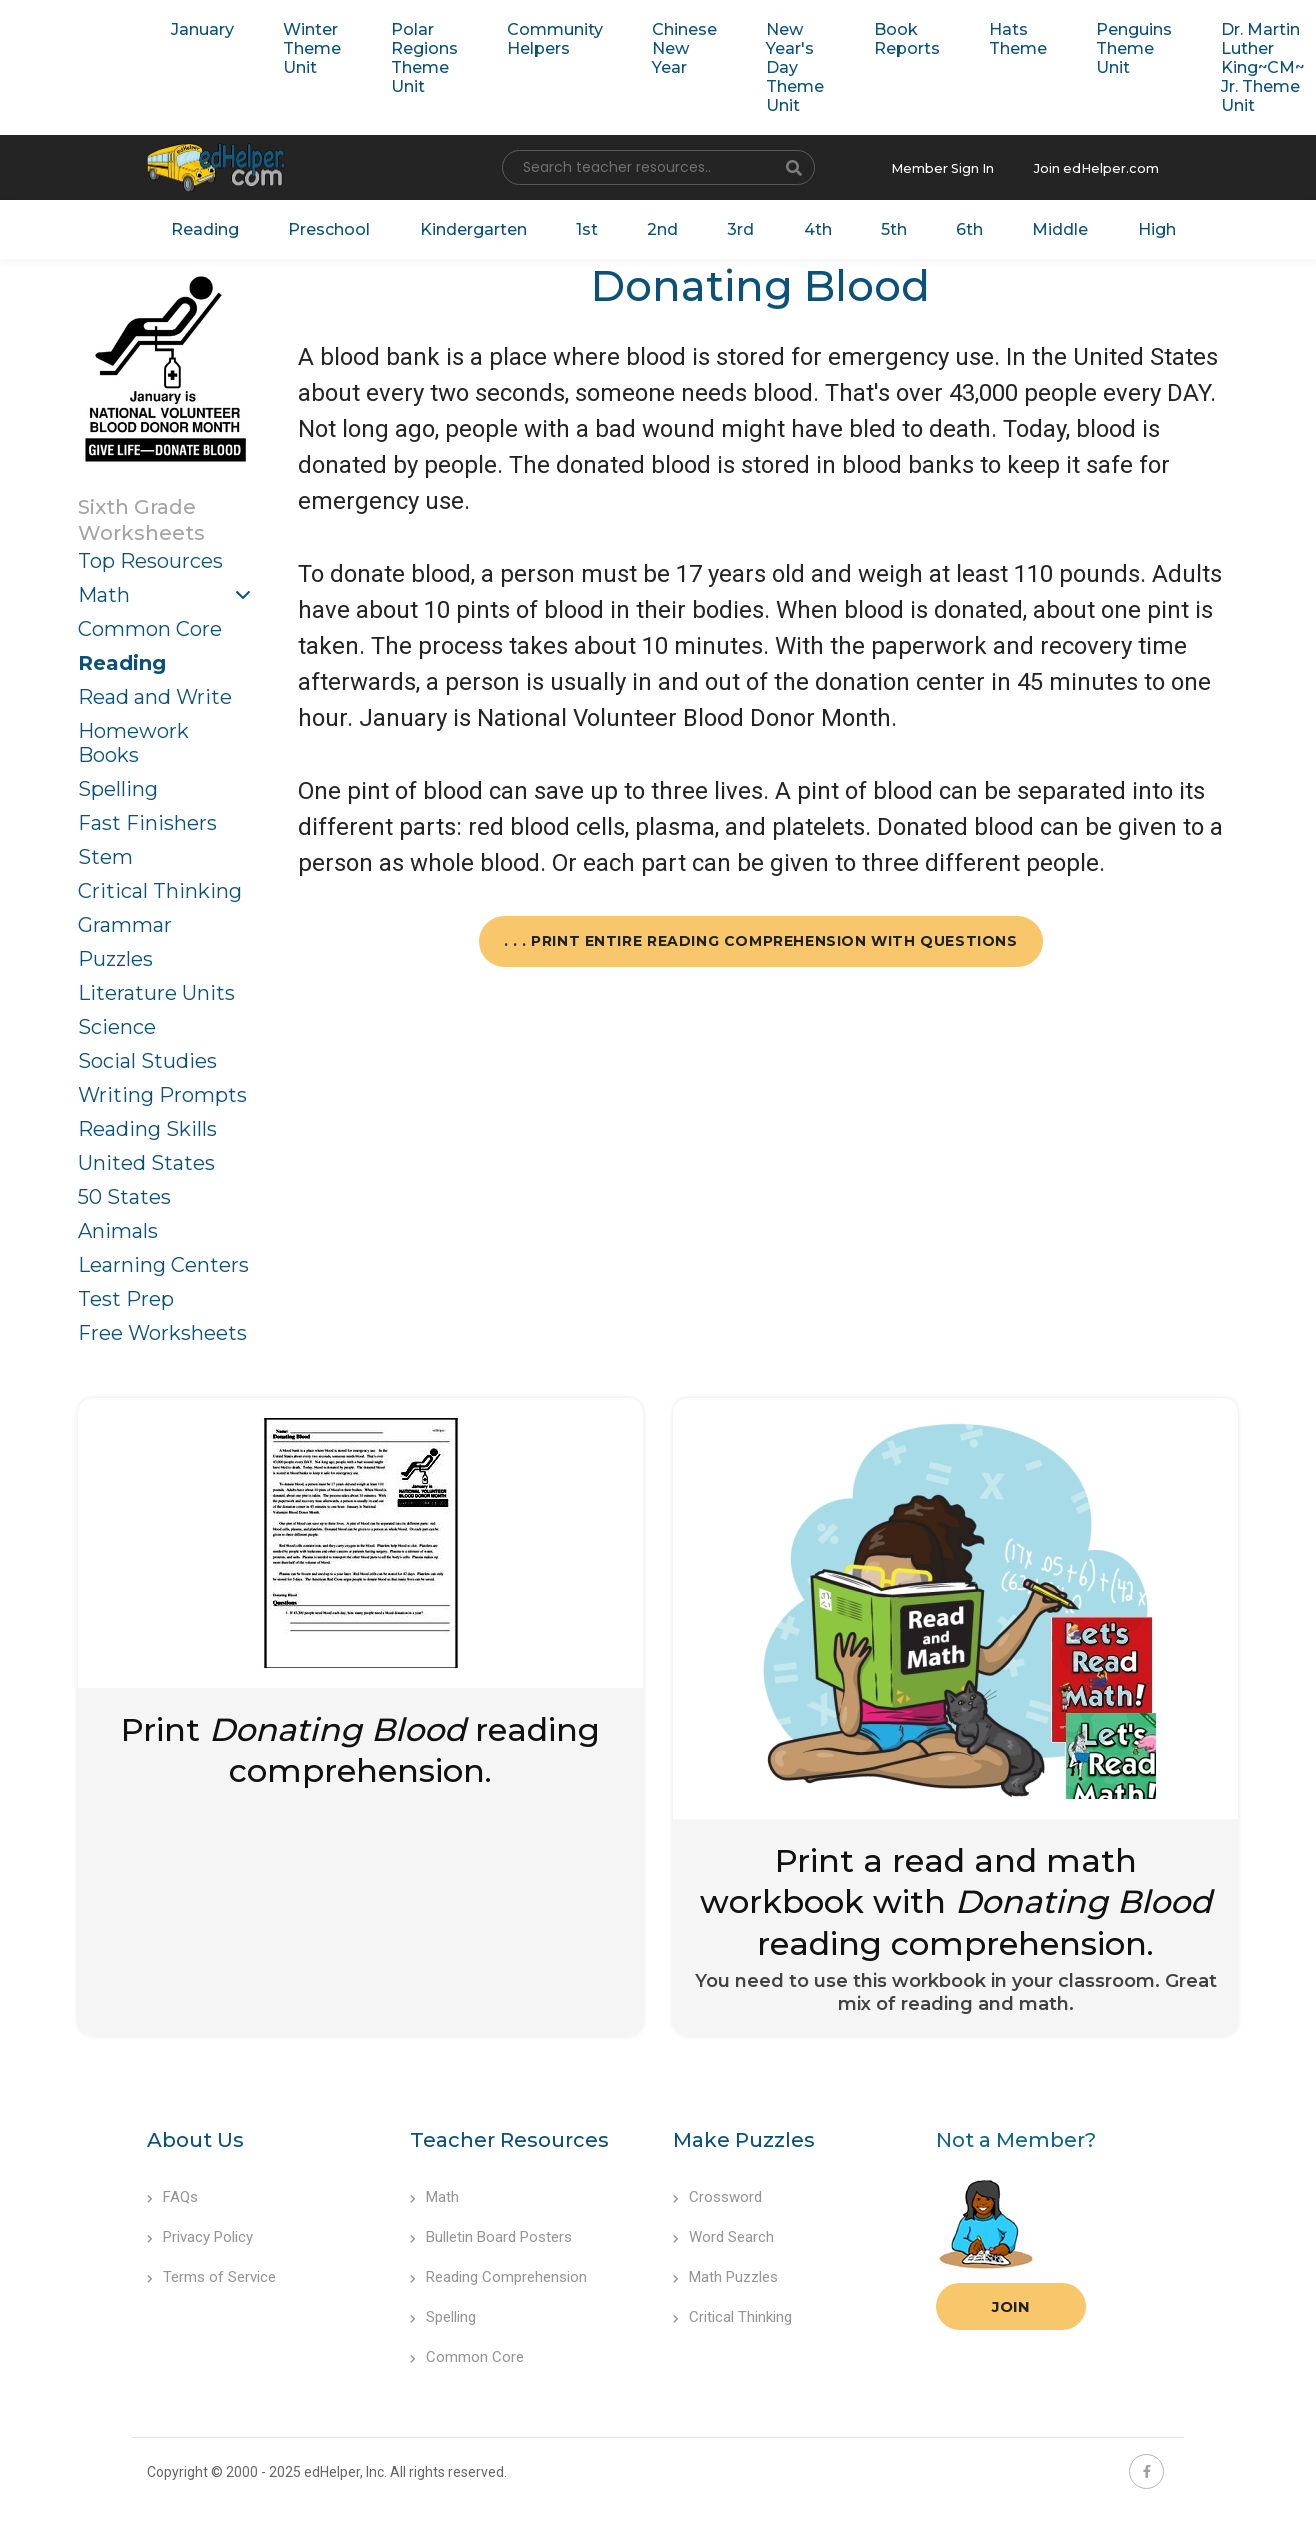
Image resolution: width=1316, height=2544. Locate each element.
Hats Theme (975, 38)
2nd (648, 226)
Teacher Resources (509, 2136)
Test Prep (126, 1294)
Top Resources (150, 556)
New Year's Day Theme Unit (763, 66)
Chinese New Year (658, 47)
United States (146, 1158)
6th (940, 226)
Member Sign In (957, 166)
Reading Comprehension (498, 2273)
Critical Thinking (160, 886)
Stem (105, 852)
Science (117, 1022)
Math (104, 590)
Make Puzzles (744, 2136)
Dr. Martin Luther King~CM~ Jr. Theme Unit (1210, 66)
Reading (211, 226)
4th (796, 226)
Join (1011, 2302)
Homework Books (133, 738)
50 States (124, 1192)
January (199, 28)
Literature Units (156, 988)
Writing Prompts (162, 1090)
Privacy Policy (200, 2233)
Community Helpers (535, 38)
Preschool (330, 226)
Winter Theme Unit (304, 47)
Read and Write (155, 692)
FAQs (172, 2193)
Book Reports (869, 38)
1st (577, 226)
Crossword (717, 2193)
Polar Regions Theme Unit (411, 57)
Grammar (125, 920)
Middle (1026, 226)
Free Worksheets (162, 1328)
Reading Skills (147, 1124)
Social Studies (147, 1056)
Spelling (118, 784)
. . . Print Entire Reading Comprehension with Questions (761, 936)
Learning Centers (163, 1260)
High (1119, 226)
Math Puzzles (725, 2273)
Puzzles (115, 954)
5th (868, 226)
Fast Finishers (147, 818)
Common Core (150, 624)
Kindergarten (468, 226)
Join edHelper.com (1102, 166)
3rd (723, 226)
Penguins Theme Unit (1086, 47)
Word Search (723, 2233)
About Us (195, 2136)
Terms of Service (211, 2273)
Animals (118, 1226)
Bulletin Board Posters (491, 2233)
